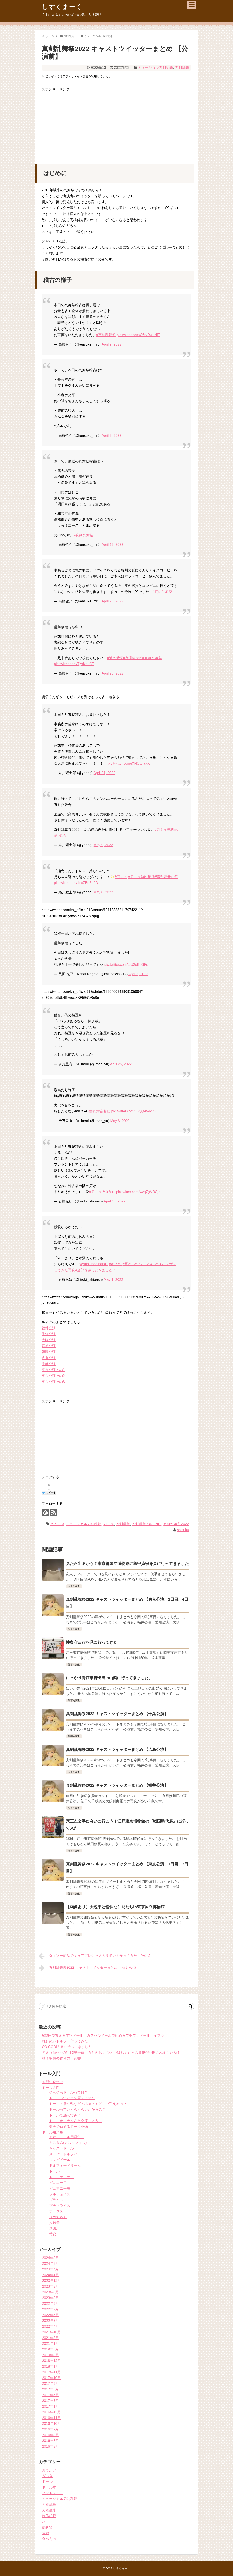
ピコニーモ (58, 2183)
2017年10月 (51, 2378)
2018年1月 (50, 2366)
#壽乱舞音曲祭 (166, 877)
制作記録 (49, 2516)
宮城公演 (49, 1346)
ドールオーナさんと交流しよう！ (75, 2121)
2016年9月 (50, 2429)
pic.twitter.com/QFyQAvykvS (133, 1111)
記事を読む (74, 1586)
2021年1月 (50, 2343)
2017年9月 (50, 2383)
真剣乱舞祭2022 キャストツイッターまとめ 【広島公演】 (117, 1749)
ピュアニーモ (59, 2188)
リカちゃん (58, 2217)
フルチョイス (59, 2194)
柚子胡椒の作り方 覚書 (61, 2058)
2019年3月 (50, 2349)
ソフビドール (59, 2160)
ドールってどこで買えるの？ (72, 2098)
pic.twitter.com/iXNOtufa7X (129, 763)
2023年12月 (51, 2281)
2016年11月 (51, 2418)
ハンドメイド (52, 2493)
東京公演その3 (53, 1382)
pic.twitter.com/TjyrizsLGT (74, 664)
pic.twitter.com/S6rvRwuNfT (138, 335)
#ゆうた (109, 1192)
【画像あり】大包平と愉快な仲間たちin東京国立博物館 (115, 1907)
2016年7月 (50, 2441)
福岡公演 (49, 1352)
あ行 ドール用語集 (66, 2137)
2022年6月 (50, 2315)
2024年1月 (50, 2275)
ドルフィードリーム (65, 2165)
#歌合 (62, 835)
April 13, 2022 (112, 544)
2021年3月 (50, 2338)
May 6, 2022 (103, 892)
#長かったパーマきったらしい (146, 1264)
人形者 (54, 2223)
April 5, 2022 (111, 435)
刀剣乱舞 (182, 67)
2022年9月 (50, 2303)
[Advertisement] (79, 123)
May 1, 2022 (113, 1279)
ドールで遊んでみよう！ (68, 2115)
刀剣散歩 (49, 2510)
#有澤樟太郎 (132, 658)
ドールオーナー (61, 2177)
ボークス (56, 2211)
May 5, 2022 (103, 845)
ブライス (56, 2200)
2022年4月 (50, 2326)
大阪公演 (49, 1340)
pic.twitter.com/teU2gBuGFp (126, 964)
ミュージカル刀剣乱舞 (155, 67)
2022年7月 (50, 2309)
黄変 (52, 2234)
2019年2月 (50, 2355)
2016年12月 (51, 2412)
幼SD (53, 2228)
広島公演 (49, 1358)
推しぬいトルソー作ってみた (65, 2041)
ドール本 (49, 2487)
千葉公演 (49, 1364)
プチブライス (59, 2205)
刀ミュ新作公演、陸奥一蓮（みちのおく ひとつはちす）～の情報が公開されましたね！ (111, 2052)
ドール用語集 (52, 2132)
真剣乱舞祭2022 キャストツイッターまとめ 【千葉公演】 (117, 1714)
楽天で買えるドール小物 (68, 2126)
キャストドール (61, 2148)
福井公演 (49, 1328)
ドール (54, 2171)
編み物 (47, 2527)
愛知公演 (49, 1334)
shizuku (183, 1530)
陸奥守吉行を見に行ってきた (91, 1642)
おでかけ (49, 2470)
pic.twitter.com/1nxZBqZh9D (76, 883)
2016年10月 (51, 2423)
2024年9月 (50, 2258)
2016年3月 (50, 2446)
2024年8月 (50, 2263)
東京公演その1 (53, 1370)
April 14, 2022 (115, 1201)
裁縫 (45, 2533)
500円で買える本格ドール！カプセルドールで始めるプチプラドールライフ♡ (103, 2035)
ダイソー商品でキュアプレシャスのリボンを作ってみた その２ (95, 1956)
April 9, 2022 (111, 344)
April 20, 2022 (112, 601)
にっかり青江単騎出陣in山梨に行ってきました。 (109, 1678)
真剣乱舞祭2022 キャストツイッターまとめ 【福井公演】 (117, 1785)
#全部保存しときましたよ (95, 1270)
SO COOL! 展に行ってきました (67, 2047)
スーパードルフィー (65, 2154)
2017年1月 (50, 2406)
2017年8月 (50, 2389)
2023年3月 (50, 2292)
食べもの (49, 2539)
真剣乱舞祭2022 (176, 1524)
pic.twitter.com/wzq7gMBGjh (138, 1192)
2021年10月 (51, 2332)
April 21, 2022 (104, 773)
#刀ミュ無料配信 (141, 877)
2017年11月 (51, 2372)
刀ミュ (108, 1524)
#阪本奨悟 (115, 658)
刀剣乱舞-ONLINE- (146, 1524)
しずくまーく (62, 6)
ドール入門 (51, 2088)
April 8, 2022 (138, 974)
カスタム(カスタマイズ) (68, 2143)
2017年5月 (50, 2401)
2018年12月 (51, 2361)
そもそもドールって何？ (68, 2092)
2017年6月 (50, 2395)
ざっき (47, 2476)
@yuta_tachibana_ (93, 1264)
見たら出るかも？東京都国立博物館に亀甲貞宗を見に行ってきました (127, 1563)
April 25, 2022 (112, 673)
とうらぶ (57, 1524)
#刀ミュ (121, 877)
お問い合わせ (52, 2082)
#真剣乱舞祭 (106, 335)
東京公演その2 (53, 1376)
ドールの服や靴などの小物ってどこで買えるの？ (88, 2104)
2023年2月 (50, 2298)
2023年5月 (50, 2286)
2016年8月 (50, 2435)
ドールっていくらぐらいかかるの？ (77, 2109)
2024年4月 (50, 2269)
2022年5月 (50, 2321)
